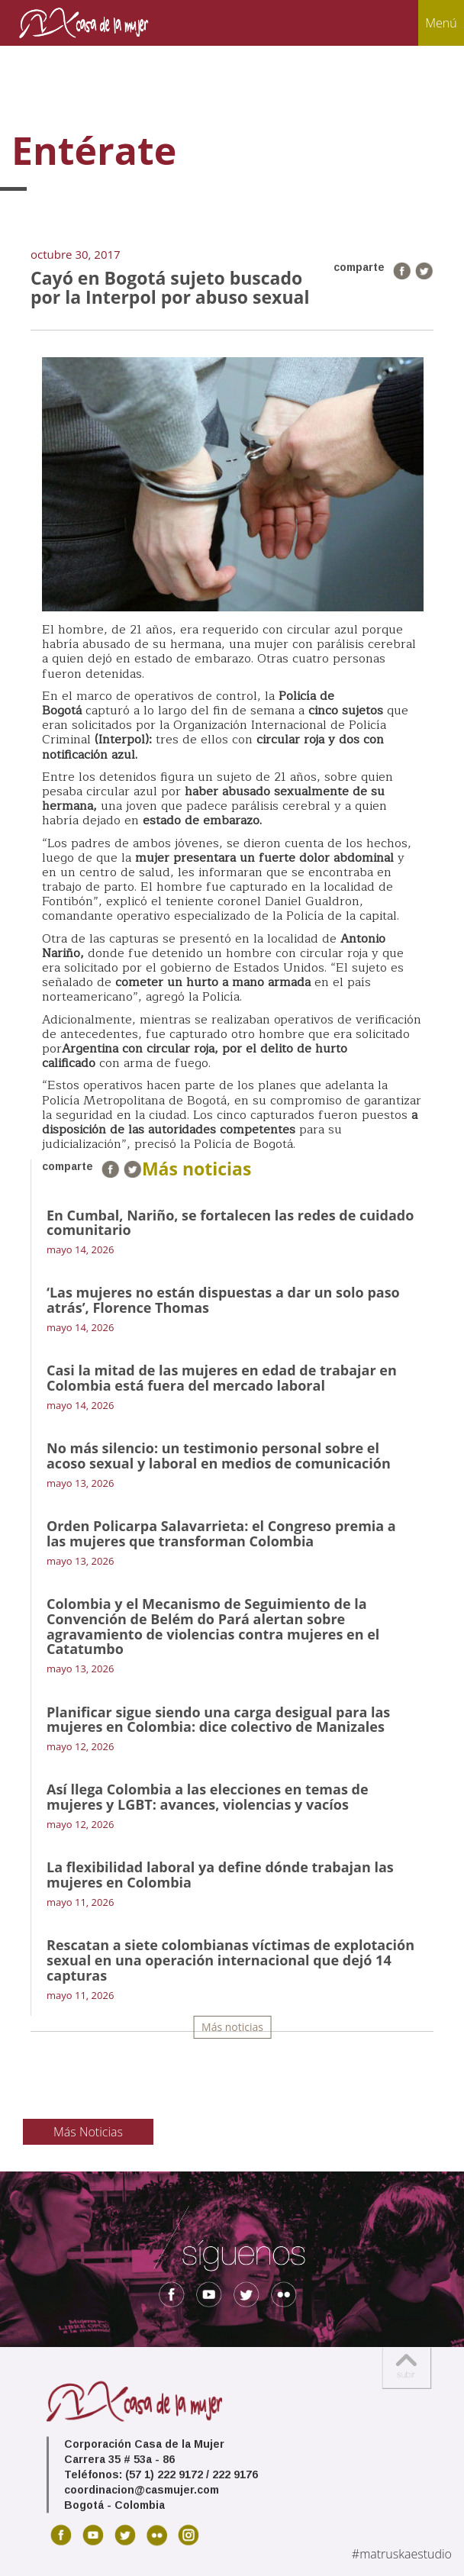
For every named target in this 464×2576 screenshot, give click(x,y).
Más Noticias (88, 2131)
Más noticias (232, 2027)
